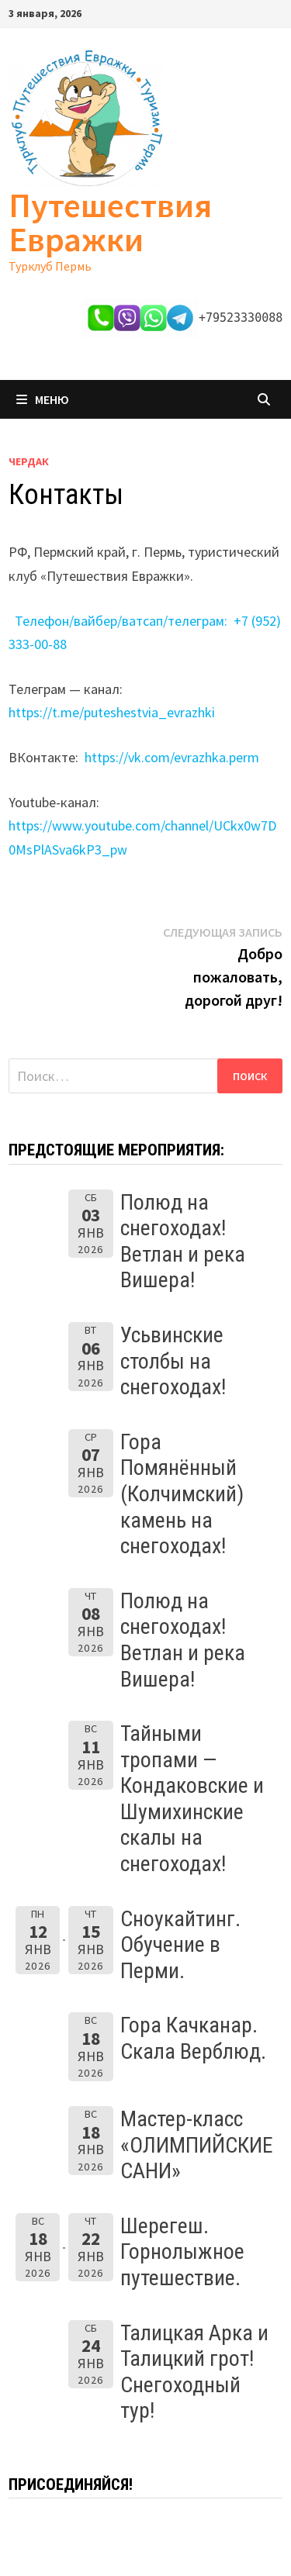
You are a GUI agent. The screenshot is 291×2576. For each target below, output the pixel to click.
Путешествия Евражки (110, 222)
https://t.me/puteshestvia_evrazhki (112, 712)
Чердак (29, 461)
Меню (42, 399)
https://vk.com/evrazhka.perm (172, 757)
